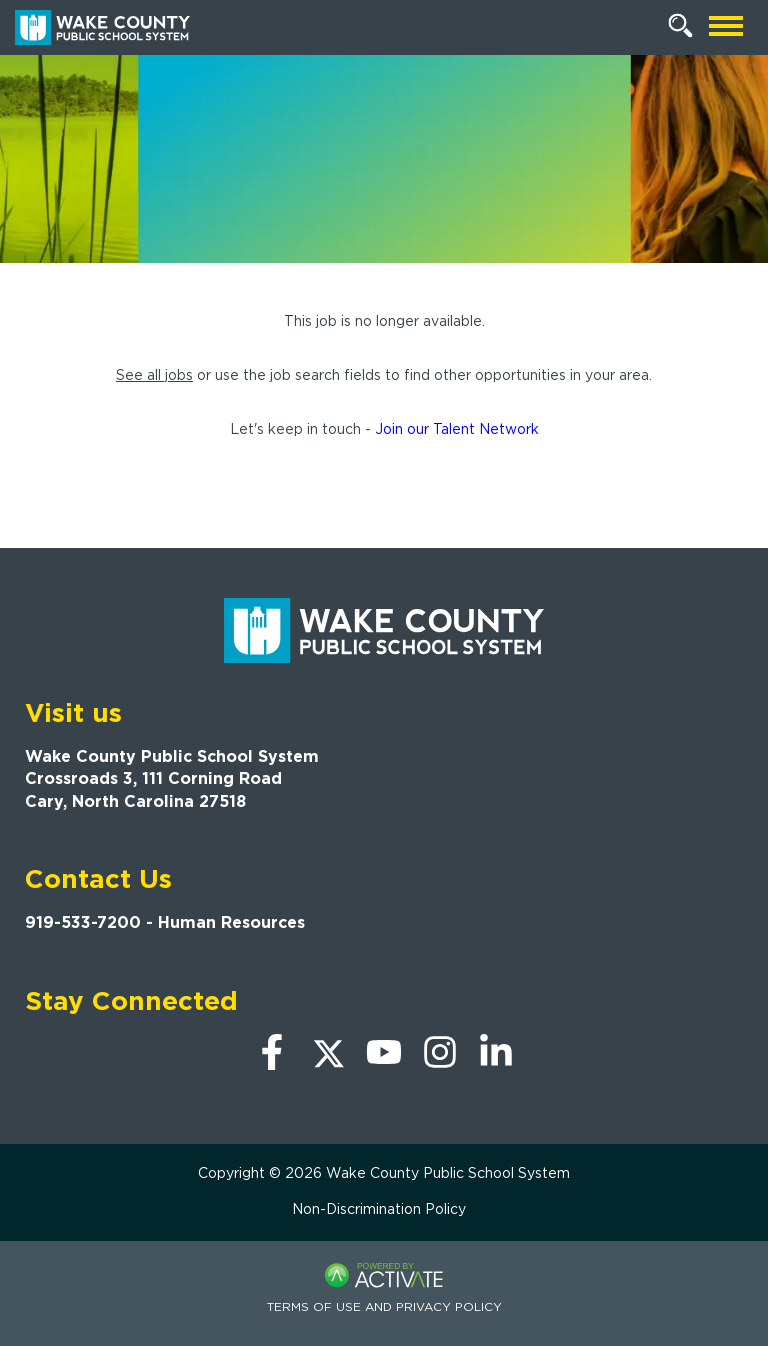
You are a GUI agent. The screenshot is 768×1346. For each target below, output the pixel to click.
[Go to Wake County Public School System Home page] (102, 27)
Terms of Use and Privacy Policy (384, 1306)
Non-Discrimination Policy (379, 1209)
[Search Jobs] (681, 26)
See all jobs (154, 375)
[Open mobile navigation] (726, 27)
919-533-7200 (83, 922)
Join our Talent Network (457, 429)
